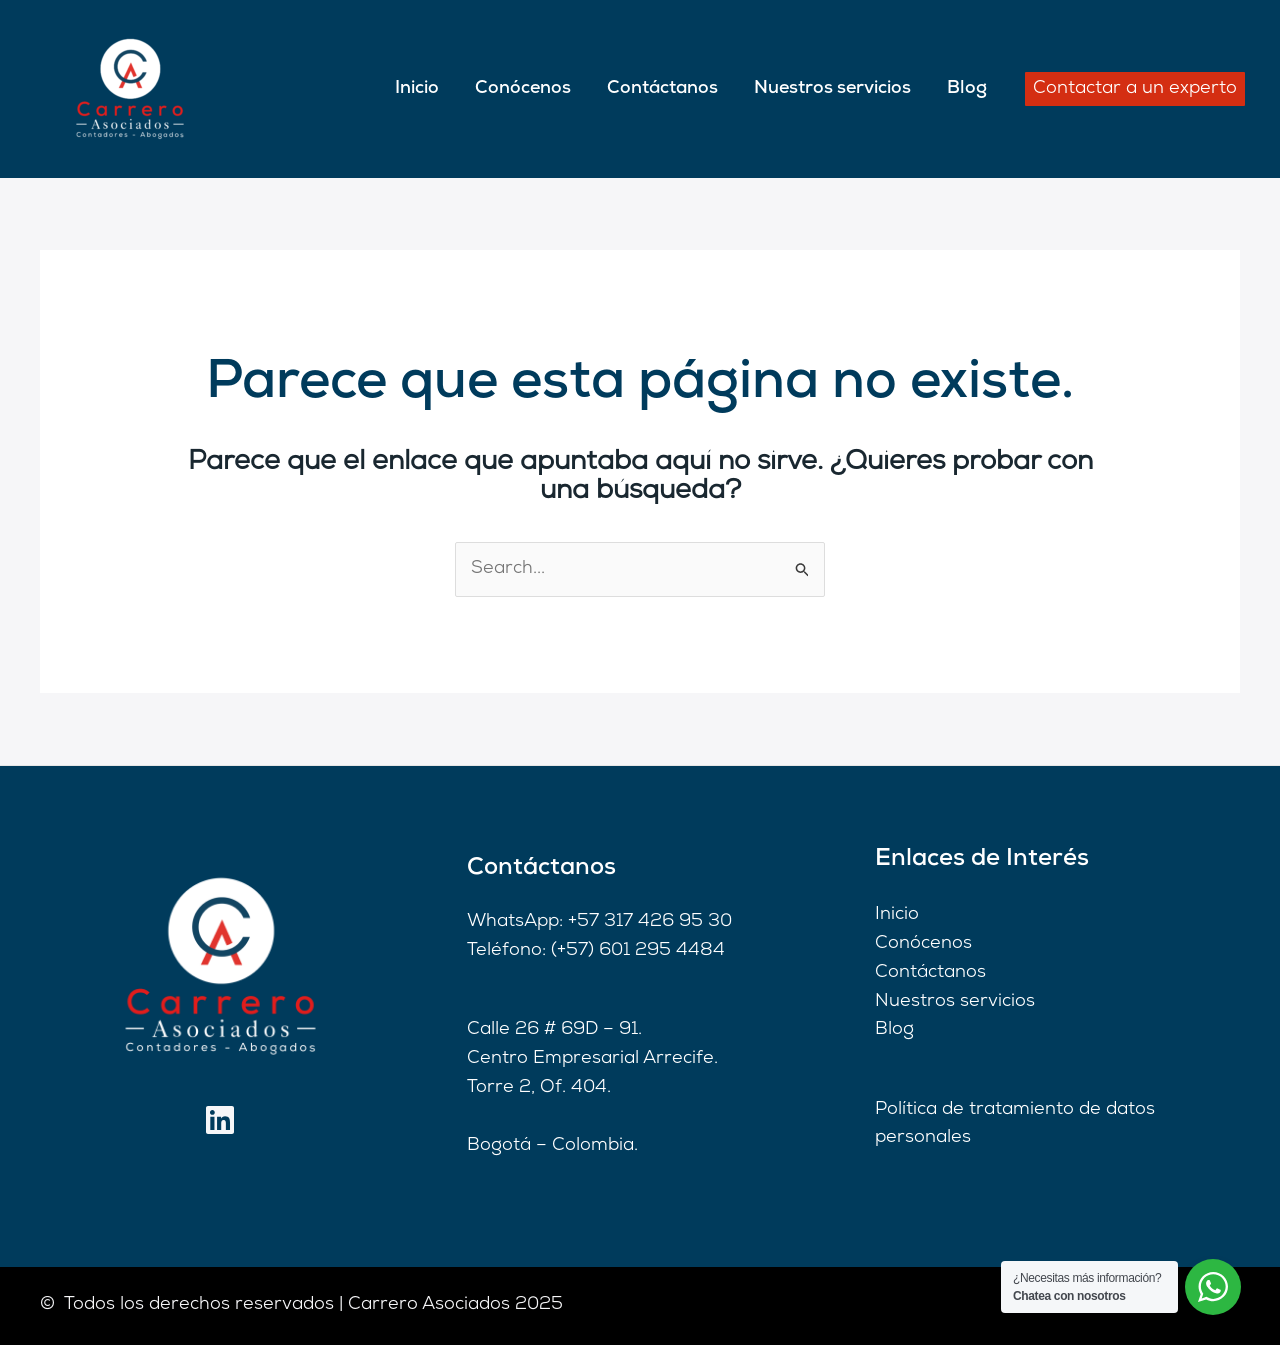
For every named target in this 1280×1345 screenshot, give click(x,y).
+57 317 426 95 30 (650, 921)
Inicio (417, 88)
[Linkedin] (220, 1120)
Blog (967, 88)
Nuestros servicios (832, 88)
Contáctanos (662, 88)
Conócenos (523, 88)
